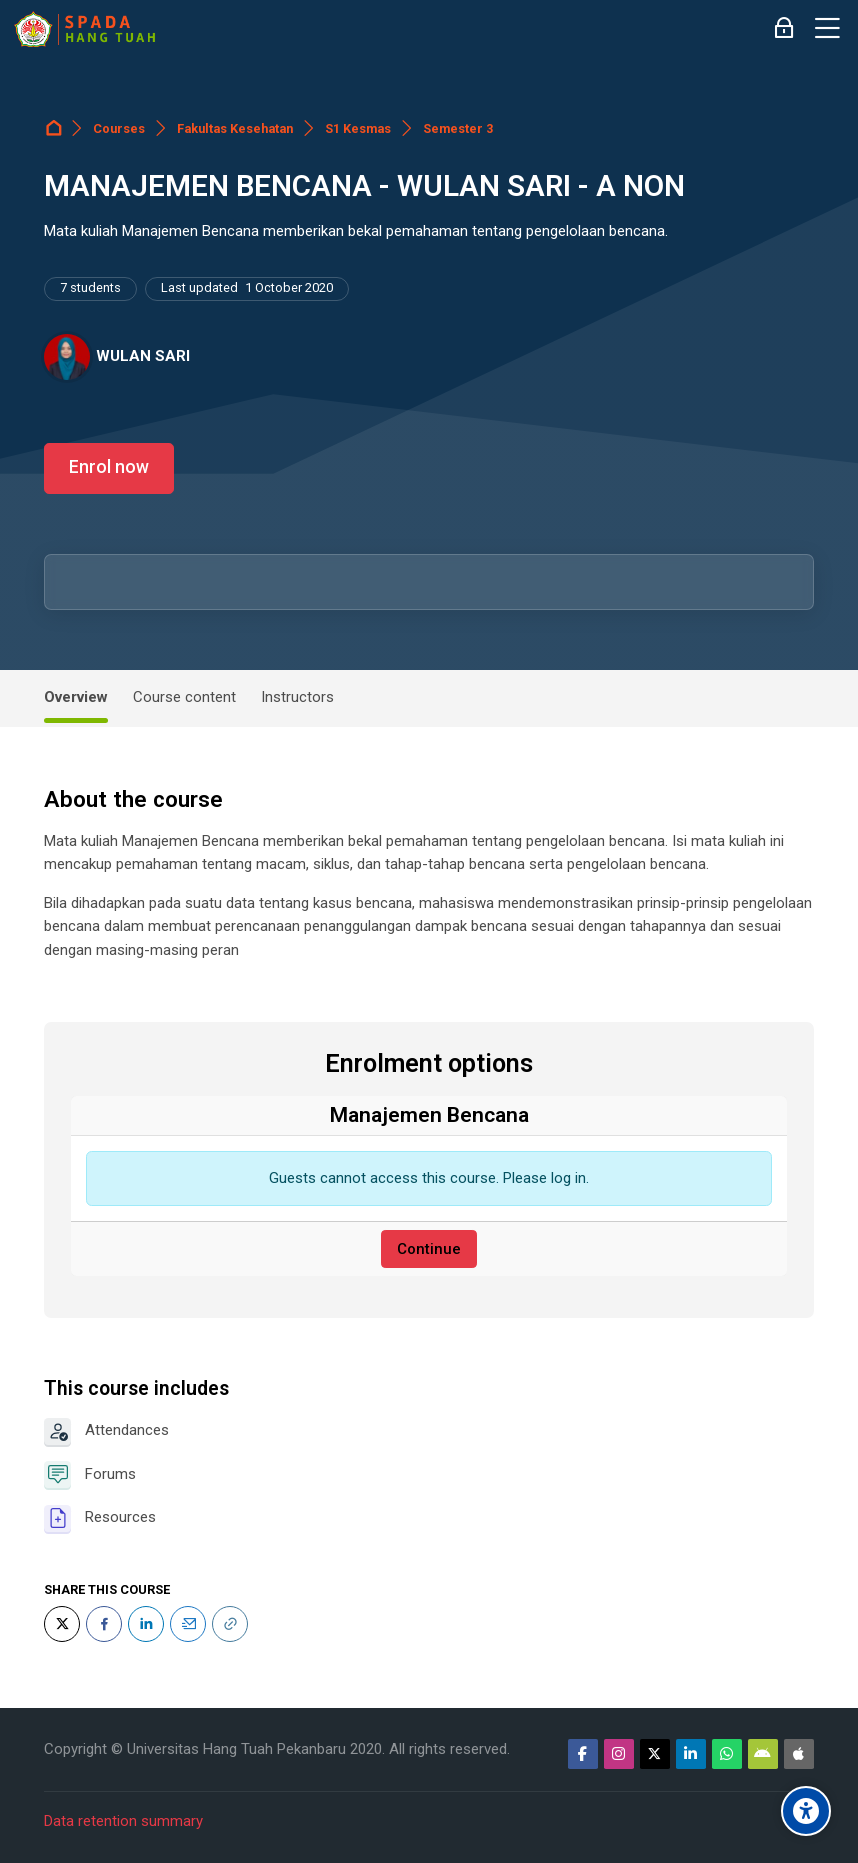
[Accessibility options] (806, 1811)
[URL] (230, 1624)
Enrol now (109, 467)
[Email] (188, 1624)
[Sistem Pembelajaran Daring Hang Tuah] (84, 29)
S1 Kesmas (358, 128)
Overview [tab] (76, 697)
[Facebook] (104, 1624)
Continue (429, 1249)
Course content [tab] (184, 697)
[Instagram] (619, 1754)
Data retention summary (123, 1821)
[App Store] (799, 1754)
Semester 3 (458, 128)
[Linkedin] (691, 1754)
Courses (119, 128)
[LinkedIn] (146, 1624)
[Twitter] (62, 1624)
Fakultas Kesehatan (235, 128)
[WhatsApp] (727, 1754)
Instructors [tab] (297, 697)
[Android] (763, 1754)
